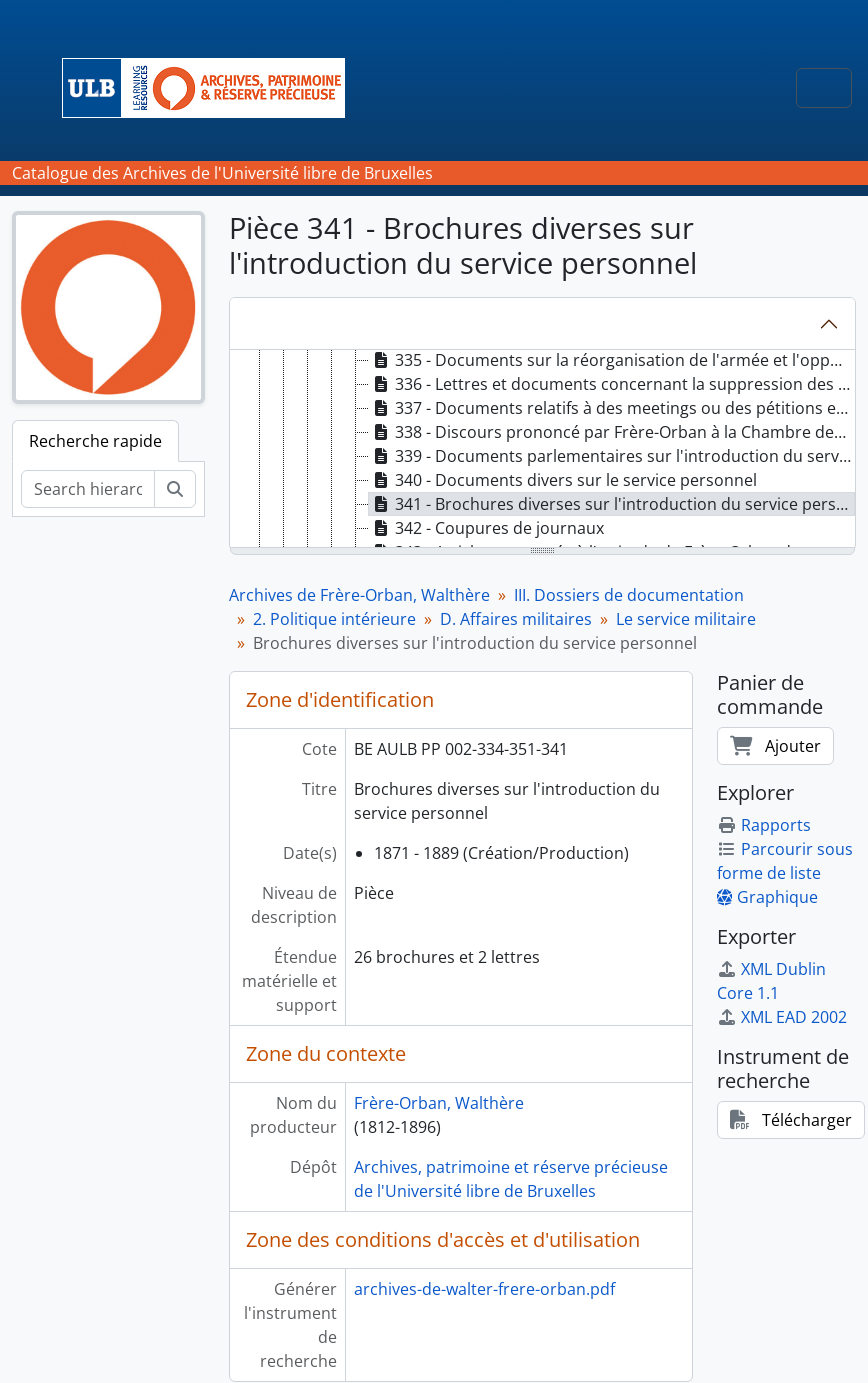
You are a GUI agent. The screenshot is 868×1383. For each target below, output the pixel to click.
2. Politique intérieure (334, 619)
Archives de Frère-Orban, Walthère (359, 595)
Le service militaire (686, 619)
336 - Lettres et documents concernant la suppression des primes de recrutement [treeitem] (612, 384)
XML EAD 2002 (782, 1017)
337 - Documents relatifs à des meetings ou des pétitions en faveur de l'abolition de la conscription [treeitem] (612, 408)
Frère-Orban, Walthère (439, 1103)
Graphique (767, 897)
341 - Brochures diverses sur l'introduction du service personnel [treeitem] (612, 504)
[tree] (542, 450)
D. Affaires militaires (516, 619)
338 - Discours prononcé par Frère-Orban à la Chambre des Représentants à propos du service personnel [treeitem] (612, 432)
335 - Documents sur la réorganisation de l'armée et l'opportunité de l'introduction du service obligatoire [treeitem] (612, 360)
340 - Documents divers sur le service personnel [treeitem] (563, 480)
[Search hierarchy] (88, 489)
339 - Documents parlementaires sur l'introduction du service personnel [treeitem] (612, 456)
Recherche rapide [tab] (95, 441)
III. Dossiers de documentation (629, 595)
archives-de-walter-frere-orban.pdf (484, 1289)
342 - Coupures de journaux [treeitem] (486, 528)
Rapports (764, 825)
